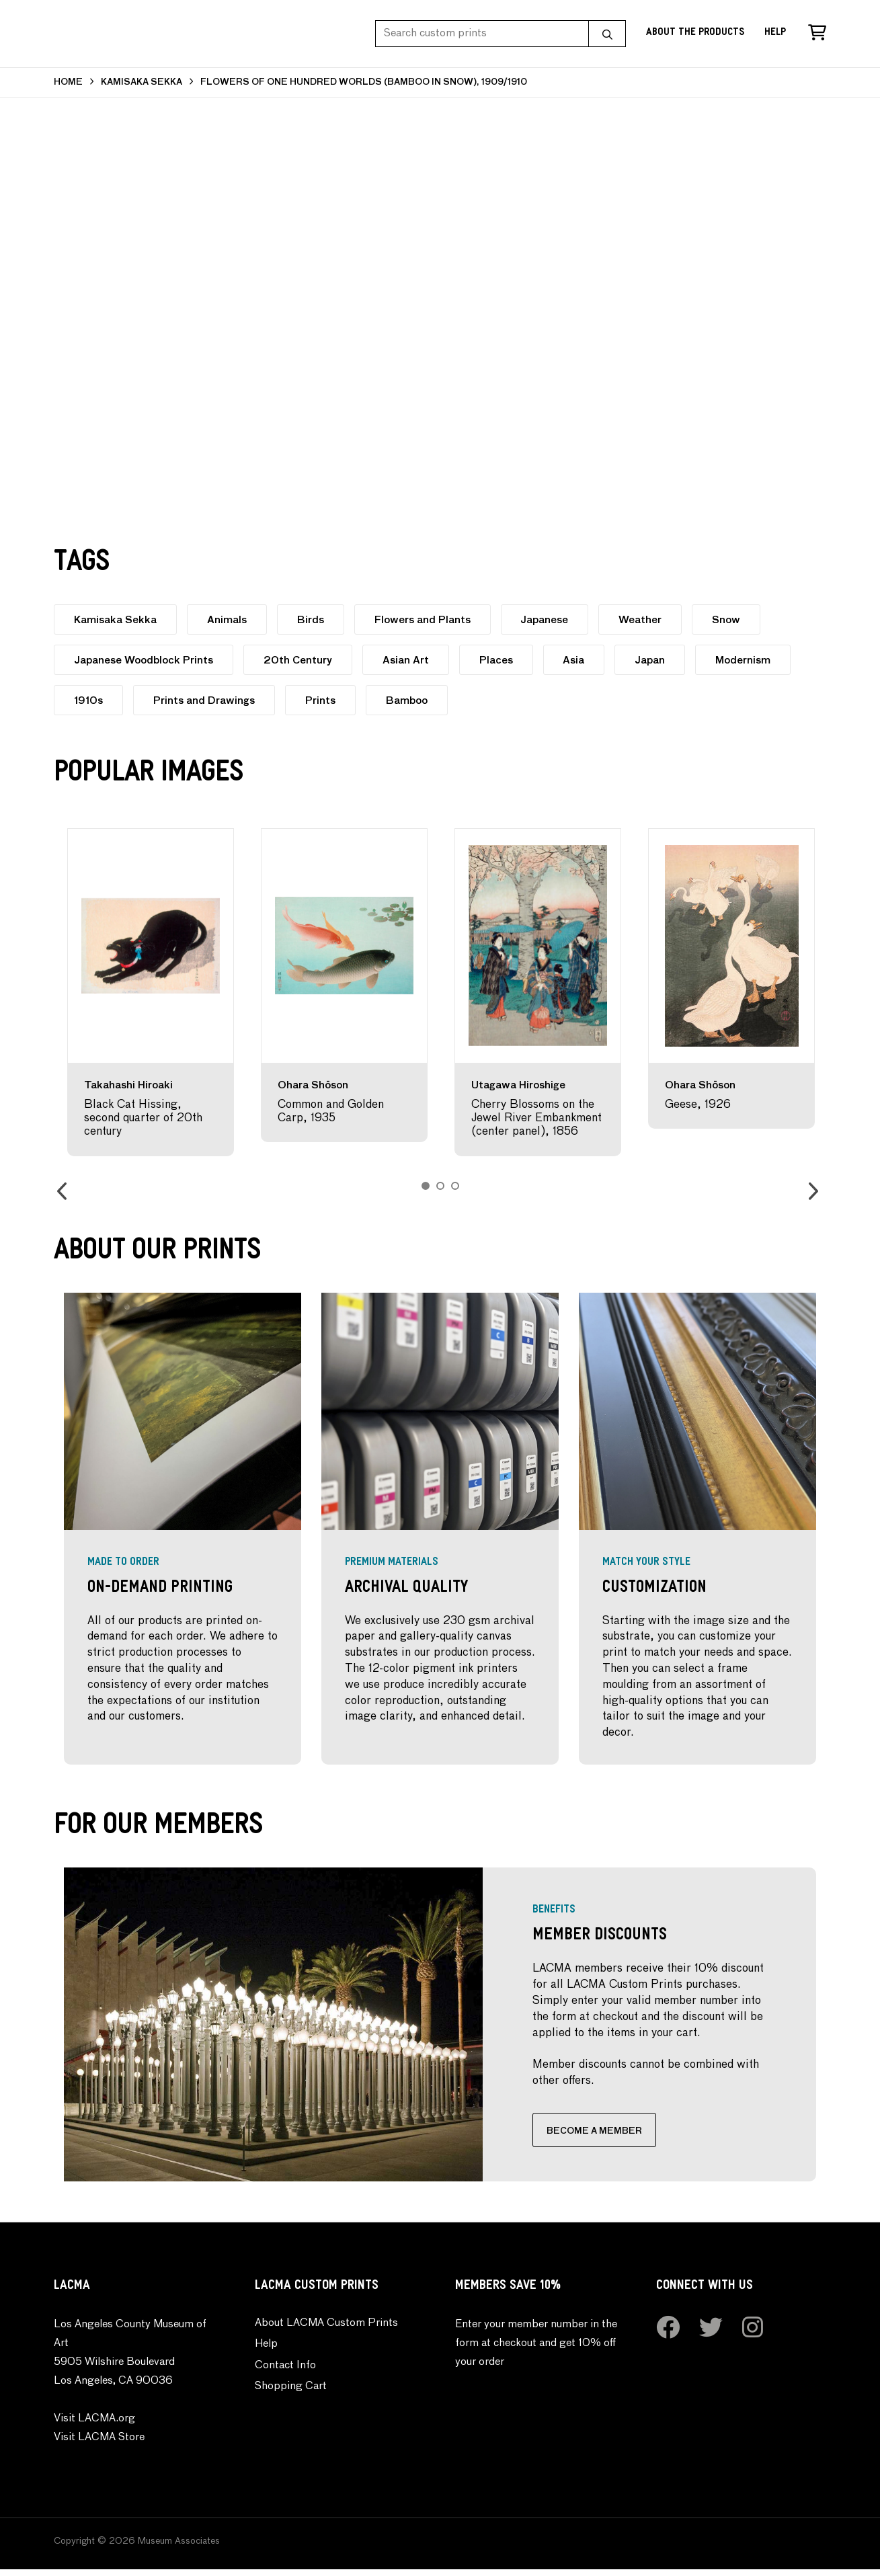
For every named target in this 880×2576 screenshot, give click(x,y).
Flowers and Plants (427, 620)
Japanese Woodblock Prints (144, 660)
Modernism (752, 660)
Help (775, 33)
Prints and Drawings (206, 701)
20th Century (300, 660)
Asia (580, 660)
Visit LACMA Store (99, 2444)
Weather (648, 620)
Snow (735, 620)
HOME (68, 82)
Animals (229, 620)
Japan (658, 660)
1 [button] (426, 1186)
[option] (150, 992)
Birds (314, 620)
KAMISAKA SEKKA (141, 82)
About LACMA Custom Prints (326, 2330)
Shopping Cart (291, 2393)
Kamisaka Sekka (116, 620)
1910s (89, 701)
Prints (324, 701)
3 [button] (455, 1186)
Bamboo (411, 701)
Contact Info (285, 2372)
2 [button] (440, 1186)
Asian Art (409, 660)
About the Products (695, 33)
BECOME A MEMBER (558, 2134)
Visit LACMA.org (94, 2425)
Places (501, 660)
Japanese (551, 620)
